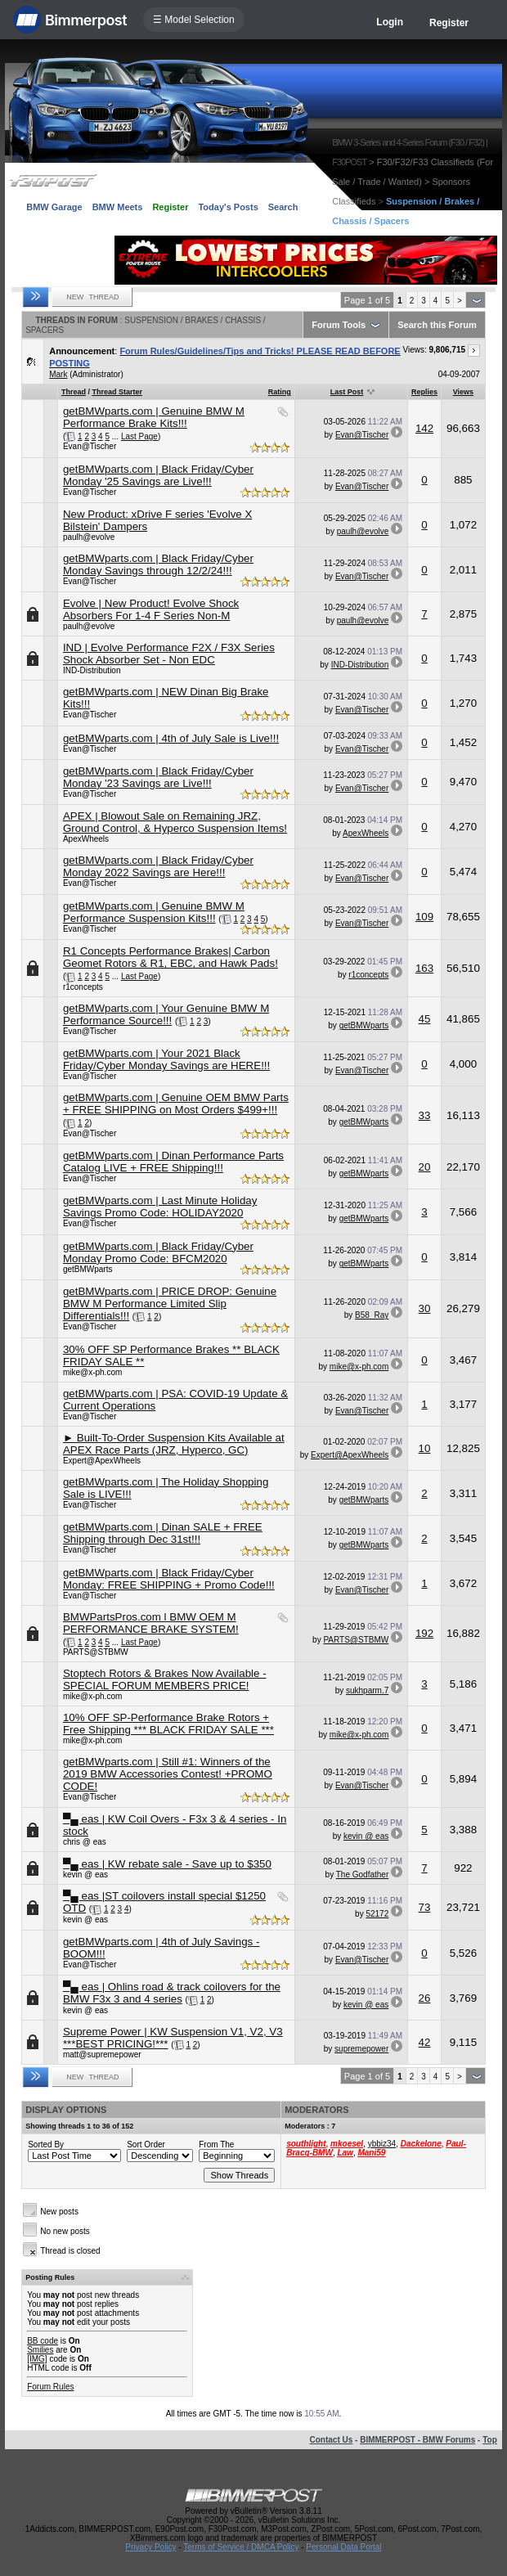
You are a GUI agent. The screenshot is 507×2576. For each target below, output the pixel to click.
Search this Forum (437, 325)
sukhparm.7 (367, 1690)
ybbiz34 (382, 2143)
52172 (377, 1913)
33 (425, 1115)
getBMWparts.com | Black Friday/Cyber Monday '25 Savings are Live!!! (158, 475)
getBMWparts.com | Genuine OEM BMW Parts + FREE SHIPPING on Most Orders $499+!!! (176, 1103)
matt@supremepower (102, 2054)
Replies (424, 392)
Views (463, 392)
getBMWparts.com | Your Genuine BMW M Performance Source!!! (166, 1014)
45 (425, 1019)
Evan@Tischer (89, 446)
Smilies (40, 2349)
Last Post (347, 392)
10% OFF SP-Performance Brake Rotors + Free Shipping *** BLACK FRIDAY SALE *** (168, 1723)
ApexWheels (86, 838)
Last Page (139, 436)
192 (424, 1633)
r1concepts (83, 986)
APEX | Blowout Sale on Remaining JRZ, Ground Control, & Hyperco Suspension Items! (175, 822)
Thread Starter (117, 392)
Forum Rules (50, 2386)
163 (424, 968)
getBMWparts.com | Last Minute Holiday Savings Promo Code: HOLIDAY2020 (160, 1206)
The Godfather (362, 1874)
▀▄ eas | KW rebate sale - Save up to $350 (167, 1864)
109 (424, 916)
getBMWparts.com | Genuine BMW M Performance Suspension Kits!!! (154, 912)
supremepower (361, 2048)
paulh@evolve (89, 537)
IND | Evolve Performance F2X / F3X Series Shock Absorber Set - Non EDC (169, 653)
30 (425, 1308)
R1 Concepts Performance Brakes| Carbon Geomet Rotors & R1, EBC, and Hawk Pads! (170, 957)
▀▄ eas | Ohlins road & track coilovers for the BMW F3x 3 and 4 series (171, 1992)
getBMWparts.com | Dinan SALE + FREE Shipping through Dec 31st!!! (162, 1533)
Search (283, 207)
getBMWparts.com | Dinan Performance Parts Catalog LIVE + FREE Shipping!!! (173, 1161)
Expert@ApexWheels (102, 1460)
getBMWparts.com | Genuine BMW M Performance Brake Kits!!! (154, 417)
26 (425, 1998)
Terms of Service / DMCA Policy (240, 2546)
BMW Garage (54, 207)
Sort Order (146, 2144)
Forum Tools (339, 325)
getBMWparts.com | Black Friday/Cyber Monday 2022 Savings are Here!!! (158, 866)
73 (425, 1907)
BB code (42, 2340)
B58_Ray (371, 1314)
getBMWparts (364, 1025)
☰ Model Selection (194, 19)
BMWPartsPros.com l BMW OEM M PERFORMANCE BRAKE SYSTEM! (151, 1623)
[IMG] (37, 2358)
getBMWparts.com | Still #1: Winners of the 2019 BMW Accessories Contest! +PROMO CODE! (167, 1774)
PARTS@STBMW (95, 1652)
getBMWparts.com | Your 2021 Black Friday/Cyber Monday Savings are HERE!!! (166, 1059)
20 (425, 1167)
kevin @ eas (365, 1836)
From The (216, 2144)
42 (425, 2042)
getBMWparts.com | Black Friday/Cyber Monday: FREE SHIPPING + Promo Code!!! (169, 1579)
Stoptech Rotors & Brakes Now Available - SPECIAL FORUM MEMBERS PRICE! (165, 1679)
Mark (58, 374)
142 (424, 428)
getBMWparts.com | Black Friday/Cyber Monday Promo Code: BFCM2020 (158, 1252)
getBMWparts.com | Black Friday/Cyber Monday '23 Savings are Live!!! (158, 777)
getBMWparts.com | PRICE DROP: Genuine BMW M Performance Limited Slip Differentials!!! (169, 1303)
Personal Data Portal (343, 2546)
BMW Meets (117, 207)
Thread (73, 392)
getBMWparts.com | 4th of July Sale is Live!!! (171, 738)
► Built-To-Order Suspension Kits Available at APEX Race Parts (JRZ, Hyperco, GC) (174, 1444)
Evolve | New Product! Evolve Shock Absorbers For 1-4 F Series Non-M (151, 609)
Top (489, 2439)
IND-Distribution (92, 670)
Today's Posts (228, 207)
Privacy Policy (150, 2546)
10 (425, 1448)
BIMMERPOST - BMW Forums (417, 2439)
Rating (279, 392)
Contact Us (331, 2439)
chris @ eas (84, 1841)
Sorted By (46, 2144)
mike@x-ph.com (92, 1372)
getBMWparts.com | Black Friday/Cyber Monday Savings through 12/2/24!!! (158, 564)
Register (449, 23)
